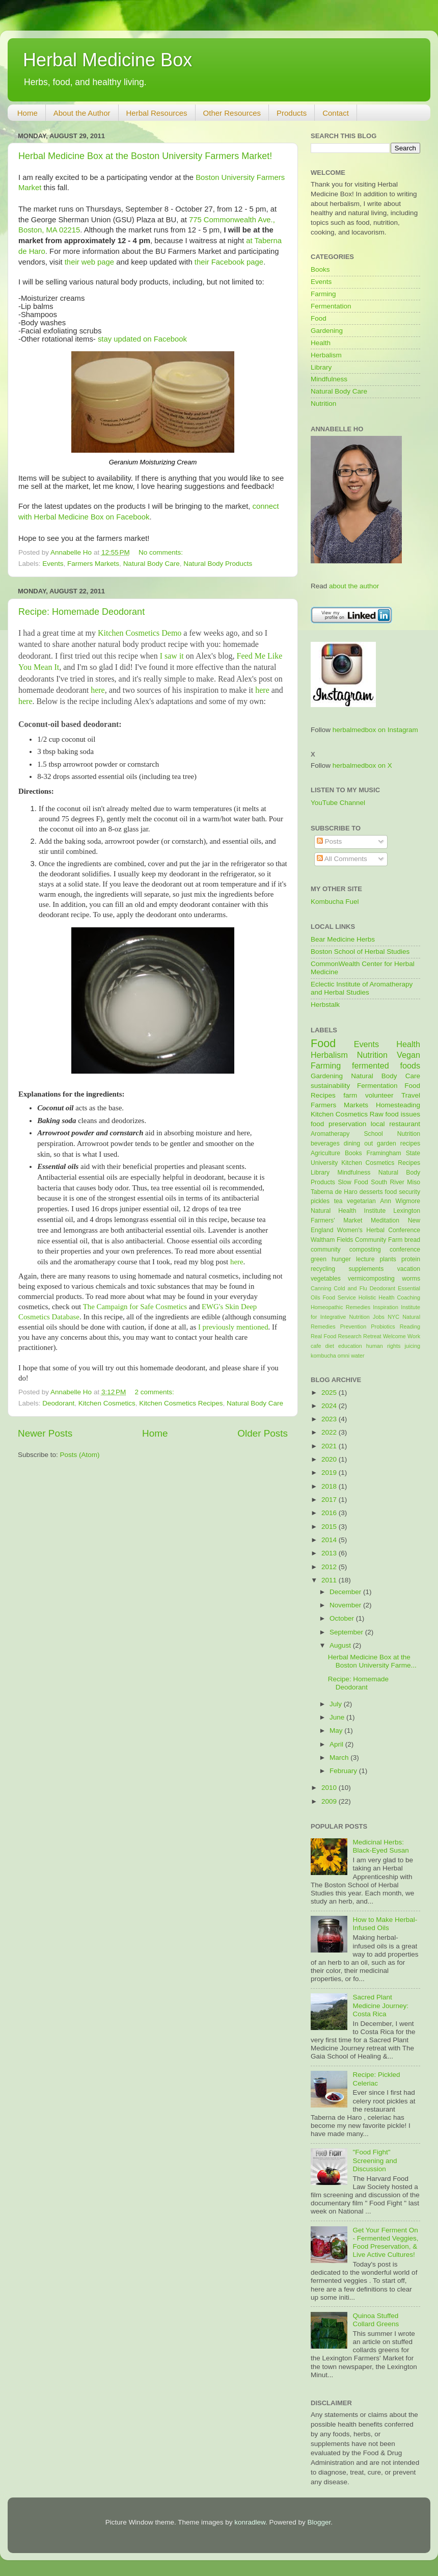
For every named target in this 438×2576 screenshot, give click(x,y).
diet (329, 1346)
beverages (325, 1143)
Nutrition (323, 403)
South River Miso (395, 1182)
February (344, 1771)
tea (338, 1201)
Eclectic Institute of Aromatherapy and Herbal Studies (362, 988)
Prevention (353, 1326)
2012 (330, 1567)
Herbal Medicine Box (107, 59)
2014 (330, 1540)
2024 (330, 1406)
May (337, 1730)
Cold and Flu (350, 1288)
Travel (410, 1095)
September (347, 1632)
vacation (408, 1268)
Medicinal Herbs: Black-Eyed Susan (380, 1846)
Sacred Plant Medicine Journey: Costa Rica (380, 2005)
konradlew (249, 2522)
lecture (365, 1259)
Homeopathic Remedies (340, 1307)
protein (410, 1259)
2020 (330, 1459)
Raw (377, 1114)
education (350, 1346)
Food (318, 318)
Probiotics (383, 1326)
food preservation (338, 1124)
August (341, 1645)
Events (52, 563)
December (346, 1592)
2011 (330, 1580)
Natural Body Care (151, 563)
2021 (330, 1446)
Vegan (408, 1054)
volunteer (379, 1095)
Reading (410, 1326)
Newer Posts (45, 1433)
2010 (330, 1787)
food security (402, 1191)
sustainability (330, 1085)
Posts (329, 841)
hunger (341, 1259)
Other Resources (232, 113)
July (337, 1704)
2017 (330, 1499)
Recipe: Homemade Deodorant (81, 612)
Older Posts (262, 1433)
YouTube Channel (338, 802)
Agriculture (325, 1153)
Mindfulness (329, 379)
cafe (316, 1346)
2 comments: (155, 1392)
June (338, 1717)
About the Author (82, 113)
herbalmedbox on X (362, 765)
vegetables (326, 1278)
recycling (323, 1268)
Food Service (338, 1297)
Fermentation (331, 306)
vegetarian (361, 1201)
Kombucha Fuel (335, 901)
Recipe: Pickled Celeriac (376, 2079)
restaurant (404, 1124)
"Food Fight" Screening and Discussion (374, 2160)
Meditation (385, 1220)
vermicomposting (371, 1278)
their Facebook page (229, 262)
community (326, 1249)
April (337, 1744)
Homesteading (398, 1105)
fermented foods (386, 1065)
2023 (330, 1419)
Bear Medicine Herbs (343, 939)
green (318, 1259)
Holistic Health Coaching (389, 1297)
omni (343, 1355)
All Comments (342, 859)
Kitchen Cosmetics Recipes (181, 1403)
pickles (320, 1201)
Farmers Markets (93, 563)
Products (292, 113)
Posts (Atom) (80, 1455)
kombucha (323, 1355)
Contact (335, 113)
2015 (330, 1526)
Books (320, 269)
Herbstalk (325, 1004)
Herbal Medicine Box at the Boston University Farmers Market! (145, 156)
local (378, 1124)
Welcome (394, 1336)
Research (350, 1336)
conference (405, 1249)
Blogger (319, 2522)
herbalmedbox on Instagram (375, 730)
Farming (323, 294)
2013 (330, 1553)
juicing (412, 1346)
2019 (330, 1472)
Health (321, 343)
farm (350, 1095)
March (340, 1757)
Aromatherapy (330, 1133)
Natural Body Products (217, 563)
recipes (410, 1143)
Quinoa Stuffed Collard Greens (375, 2320)
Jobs (379, 1317)
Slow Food (353, 1182)
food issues (403, 1114)
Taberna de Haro (334, 1191)
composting (365, 1249)
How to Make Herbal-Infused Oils (384, 1924)
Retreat (372, 1336)
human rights (383, 1346)
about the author (354, 586)
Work (413, 1336)
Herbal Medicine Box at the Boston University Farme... (372, 1661)
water (357, 1355)
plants (387, 1259)
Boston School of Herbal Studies (360, 951)
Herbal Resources (156, 113)
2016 (330, 1513)
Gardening (327, 330)
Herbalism (326, 355)
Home (27, 113)
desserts (371, 1191)
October (343, 1618)
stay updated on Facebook (142, 339)
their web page (89, 262)
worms (411, 1278)
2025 (330, 1392)
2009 (330, 1801)
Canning (321, 1288)
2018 (330, 1486)
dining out (358, 1143)
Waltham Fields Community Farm (356, 1239)
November (346, 1605)
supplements (366, 1268)
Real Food (323, 1336)
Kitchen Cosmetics (106, 1403)
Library (321, 367)
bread (412, 1239)
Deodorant (58, 1403)
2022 (330, 1432)
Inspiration (385, 1307)
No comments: (162, 552)
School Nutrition (392, 1133)
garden (386, 1143)
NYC (393, 1317)
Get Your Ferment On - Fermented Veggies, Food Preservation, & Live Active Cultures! (385, 2242)
